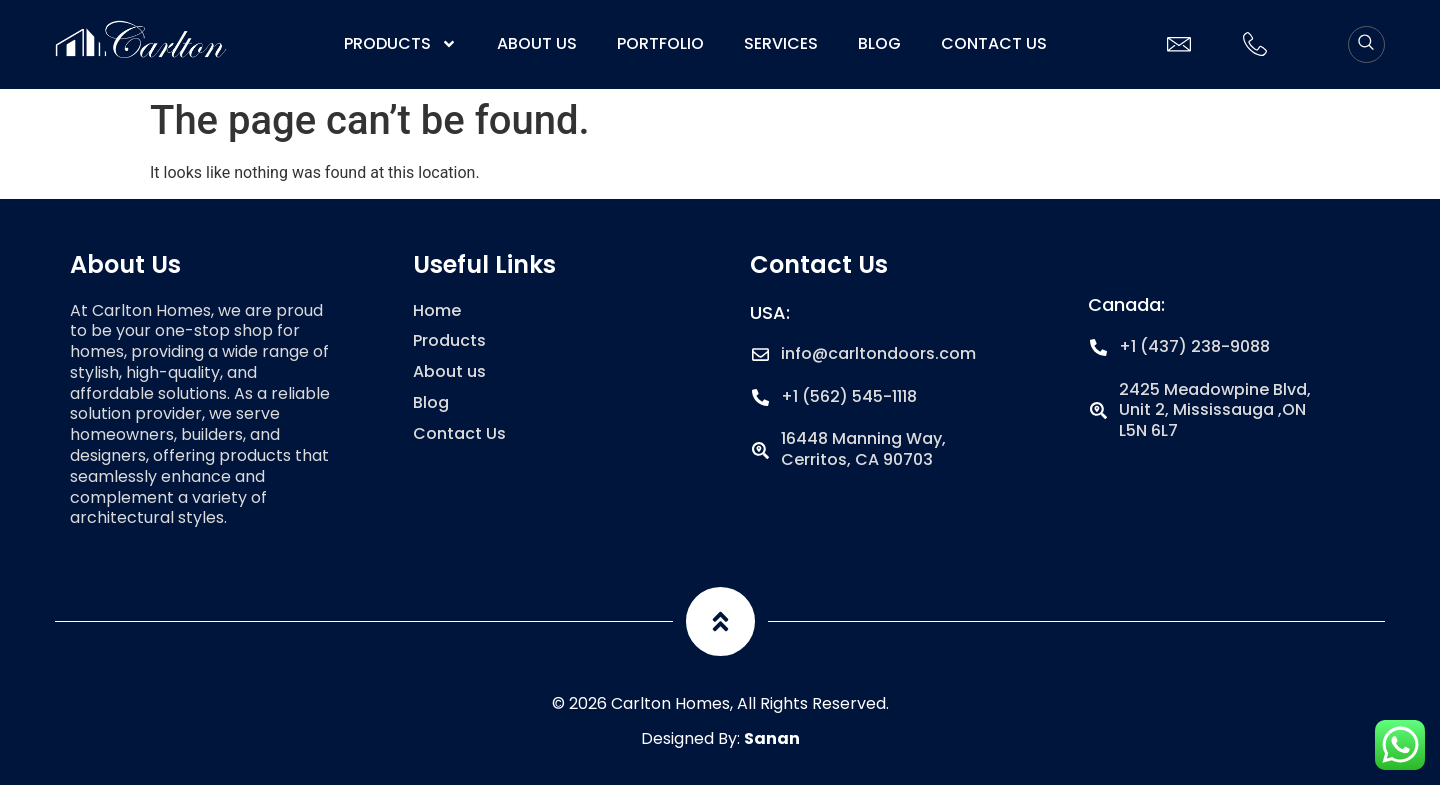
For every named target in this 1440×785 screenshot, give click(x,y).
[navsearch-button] (1366, 44)
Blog (879, 44)
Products (400, 44)
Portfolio (660, 44)
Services (781, 44)
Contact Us (994, 44)
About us (537, 44)
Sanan (772, 738)
